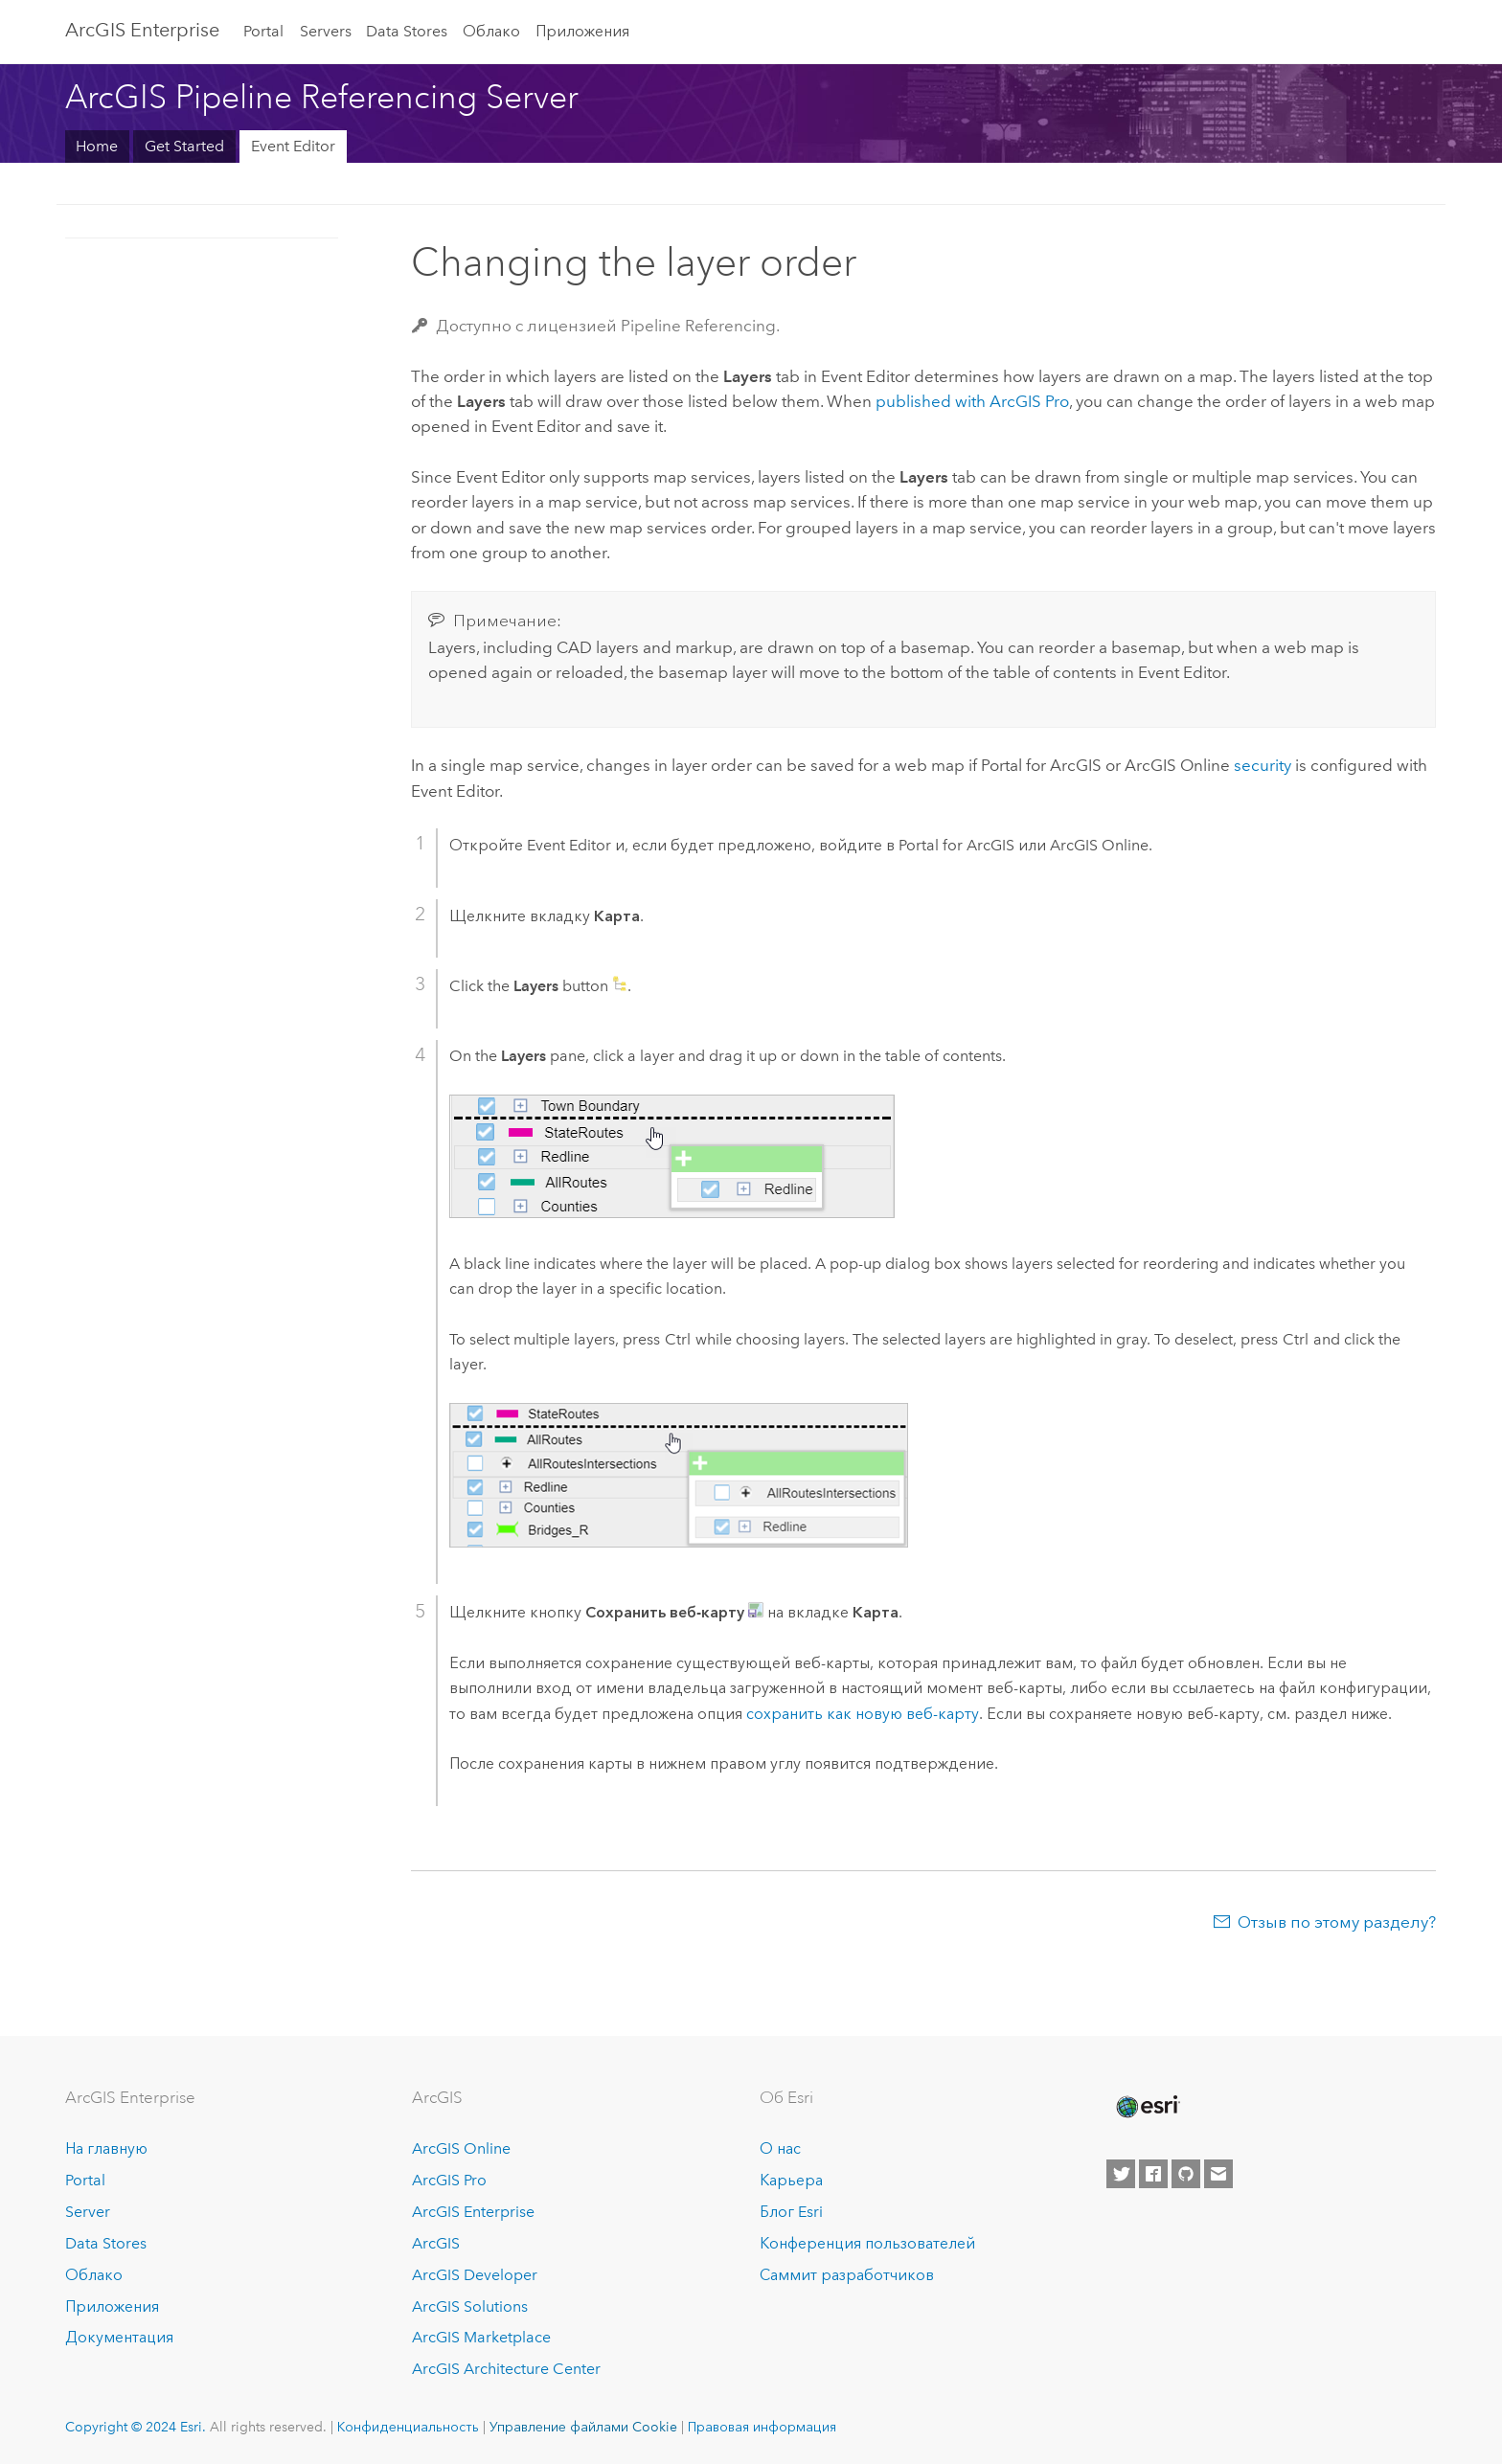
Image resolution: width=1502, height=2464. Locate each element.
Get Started (184, 146)
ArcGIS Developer (474, 2275)
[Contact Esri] (1218, 2173)
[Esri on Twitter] (1120, 2173)
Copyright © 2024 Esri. (135, 2426)
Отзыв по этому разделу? (1337, 1922)
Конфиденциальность (408, 2426)
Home (97, 146)
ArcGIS (436, 2243)
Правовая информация (762, 2426)
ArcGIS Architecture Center (506, 2369)
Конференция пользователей (867, 2243)
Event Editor (293, 146)
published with (972, 401)
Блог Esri (791, 2212)
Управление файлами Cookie (583, 2426)
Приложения (582, 31)
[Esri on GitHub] (1186, 2173)
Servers (326, 31)
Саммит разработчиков (847, 2275)
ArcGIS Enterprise (142, 29)
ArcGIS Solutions (470, 2306)
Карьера (791, 2180)
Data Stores (406, 31)
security (1262, 765)
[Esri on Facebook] (1153, 2173)
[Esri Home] (1146, 2106)
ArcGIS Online (461, 2148)
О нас (780, 2148)
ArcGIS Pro (449, 2180)
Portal (263, 31)
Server (87, 2212)
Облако (491, 31)
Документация (119, 2337)
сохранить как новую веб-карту (862, 1714)
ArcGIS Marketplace (481, 2337)
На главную (106, 2148)
